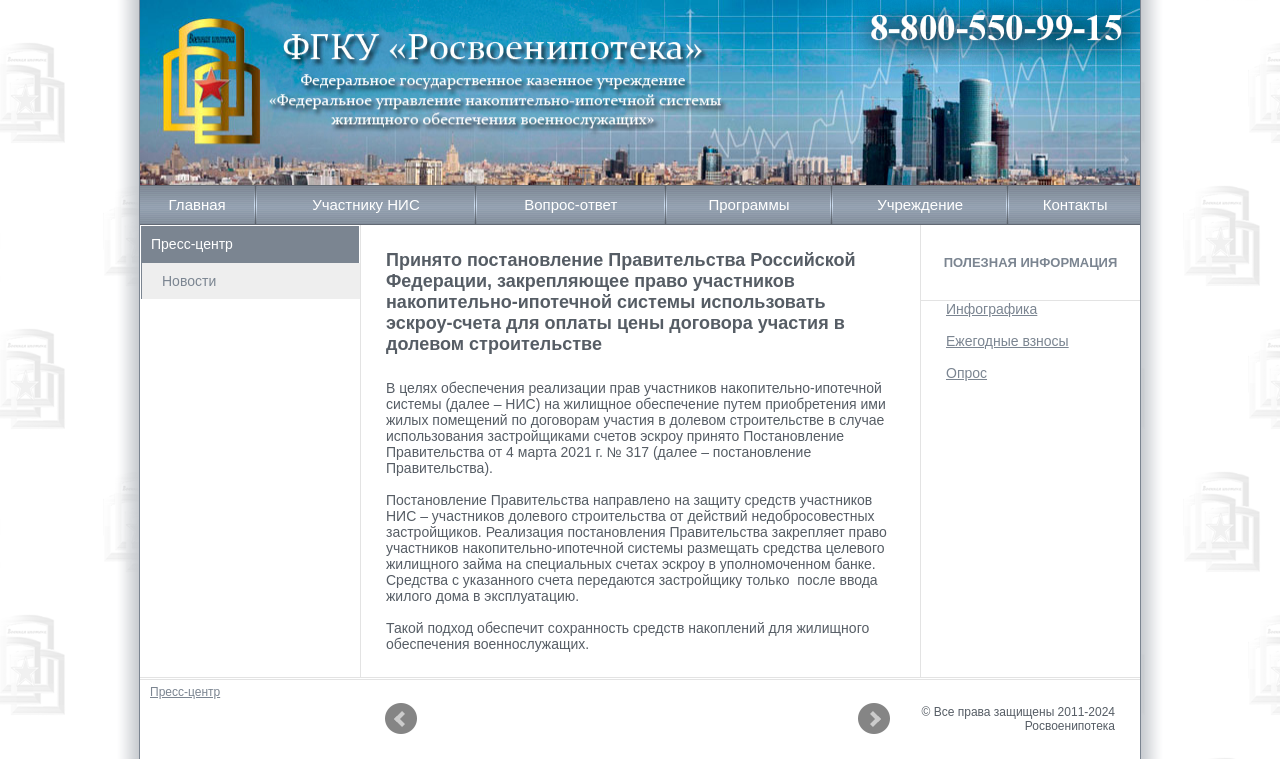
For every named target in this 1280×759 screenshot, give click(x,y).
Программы (748, 204)
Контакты (1075, 204)
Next (874, 719)
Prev (401, 719)
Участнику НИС (366, 204)
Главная (197, 204)
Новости (189, 281)
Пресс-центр (192, 244)
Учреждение (920, 204)
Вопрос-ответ (570, 204)
